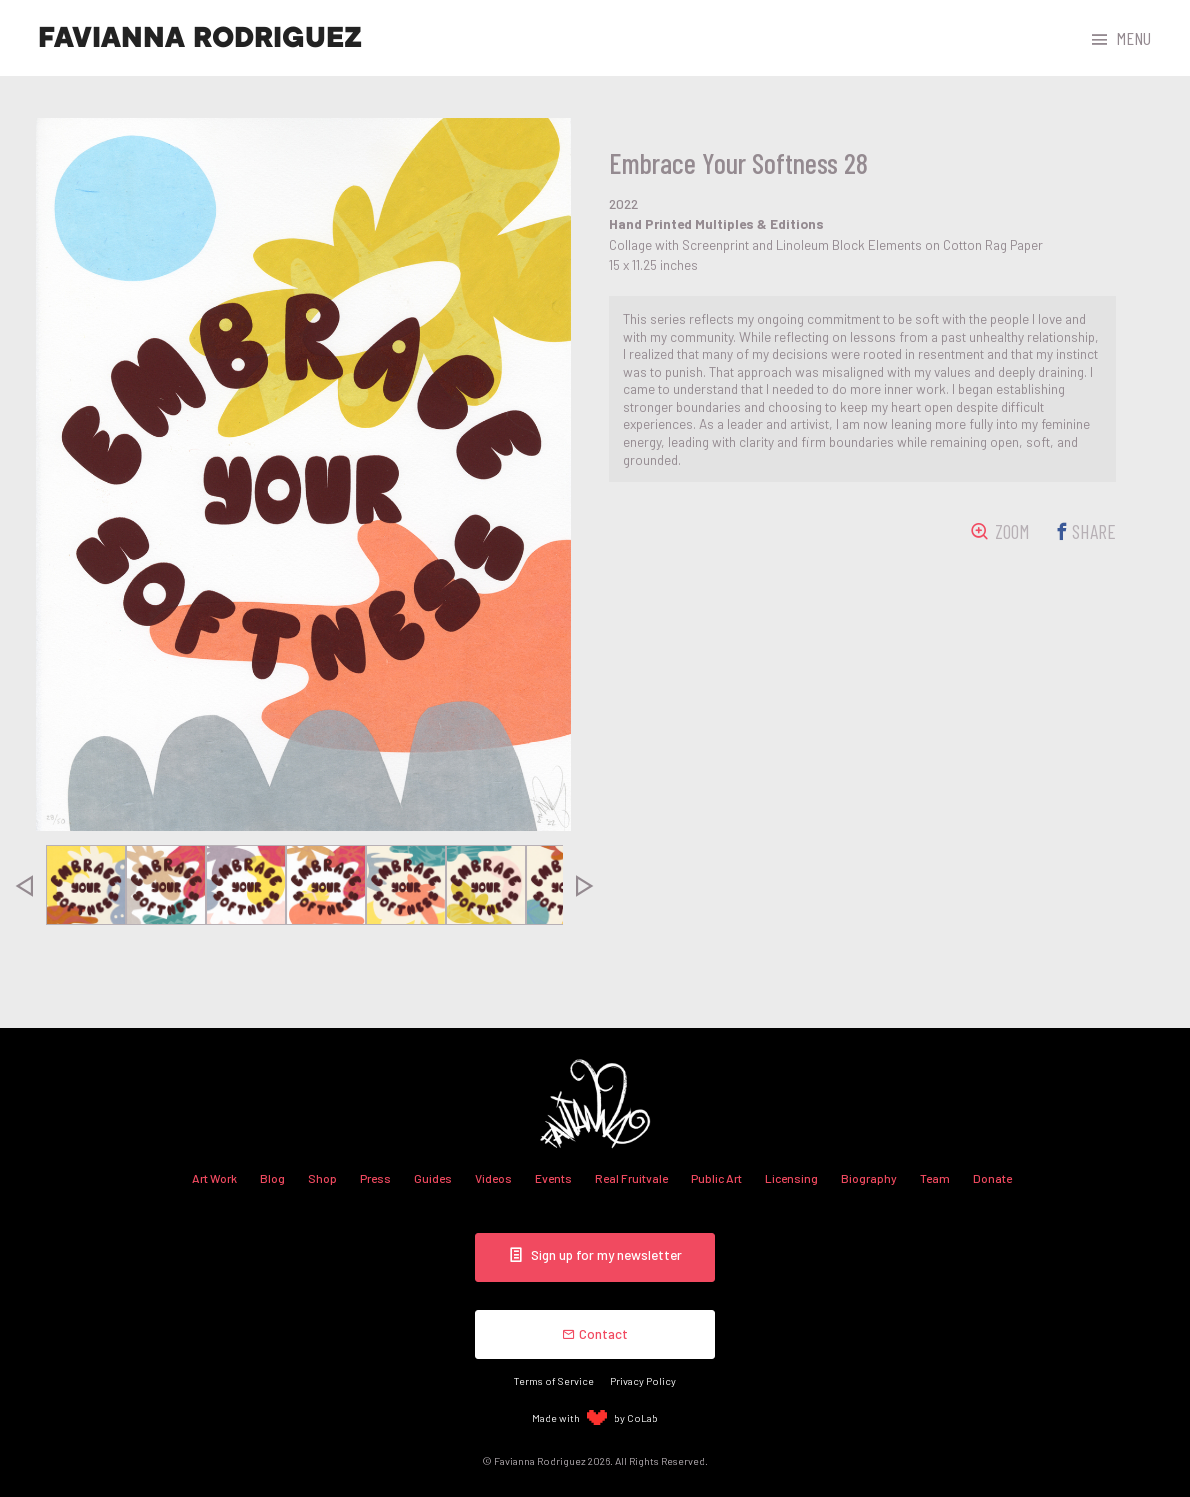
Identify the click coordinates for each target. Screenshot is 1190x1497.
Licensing (791, 1178)
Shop (322, 1178)
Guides (433, 1178)
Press (375, 1178)
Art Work (214, 1178)
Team (935, 1178)
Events (553, 1178)
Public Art (716, 1178)
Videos (493, 1178)
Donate (992, 1178)
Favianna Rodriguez (200, 38)
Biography (869, 1178)
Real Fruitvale (631, 1178)
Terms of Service (554, 1380)
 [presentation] (23, 885)
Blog (272, 1178)
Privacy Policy (643, 1380)
